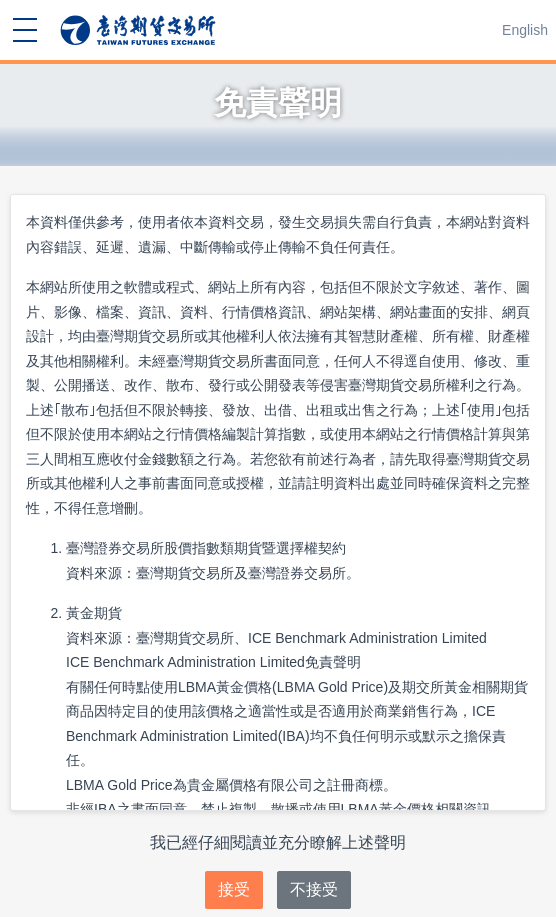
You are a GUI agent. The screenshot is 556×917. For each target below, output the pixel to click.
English (525, 30)
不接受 (314, 889)
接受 (234, 889)
